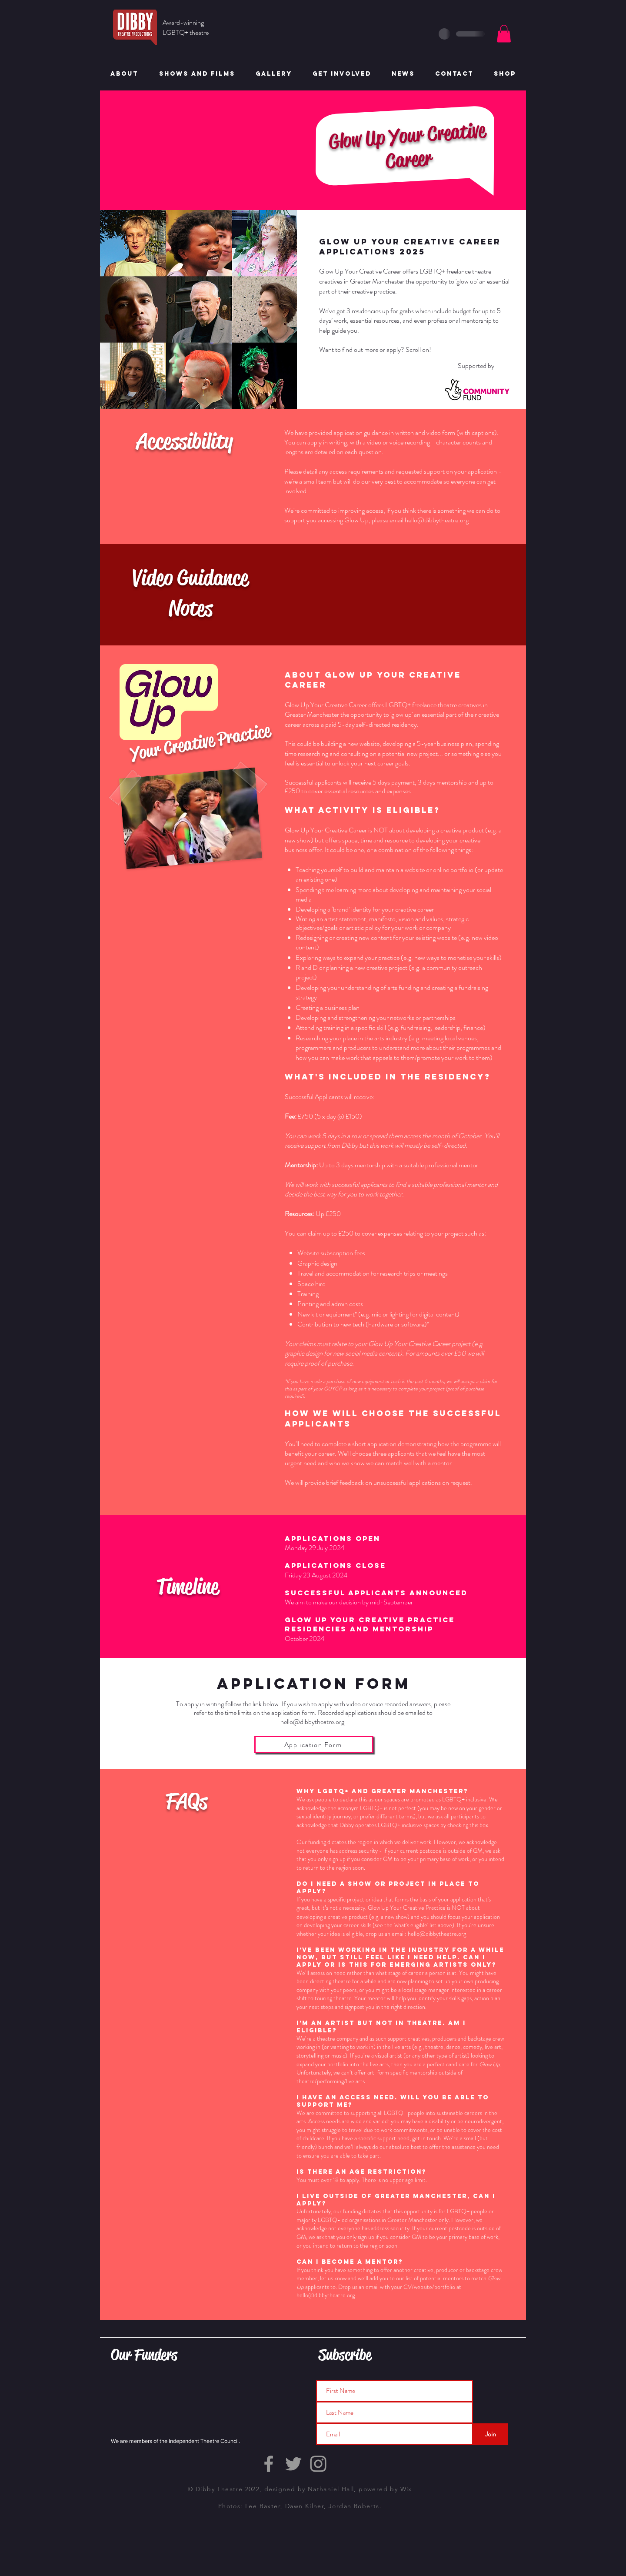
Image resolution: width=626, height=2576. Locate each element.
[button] (503, 34)
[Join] (490, 2434)
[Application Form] (313, 1744)
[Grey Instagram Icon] (318, 2464)
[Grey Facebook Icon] (269, 2464)
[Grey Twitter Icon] (293, 2464)
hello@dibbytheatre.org (312, 1722)
